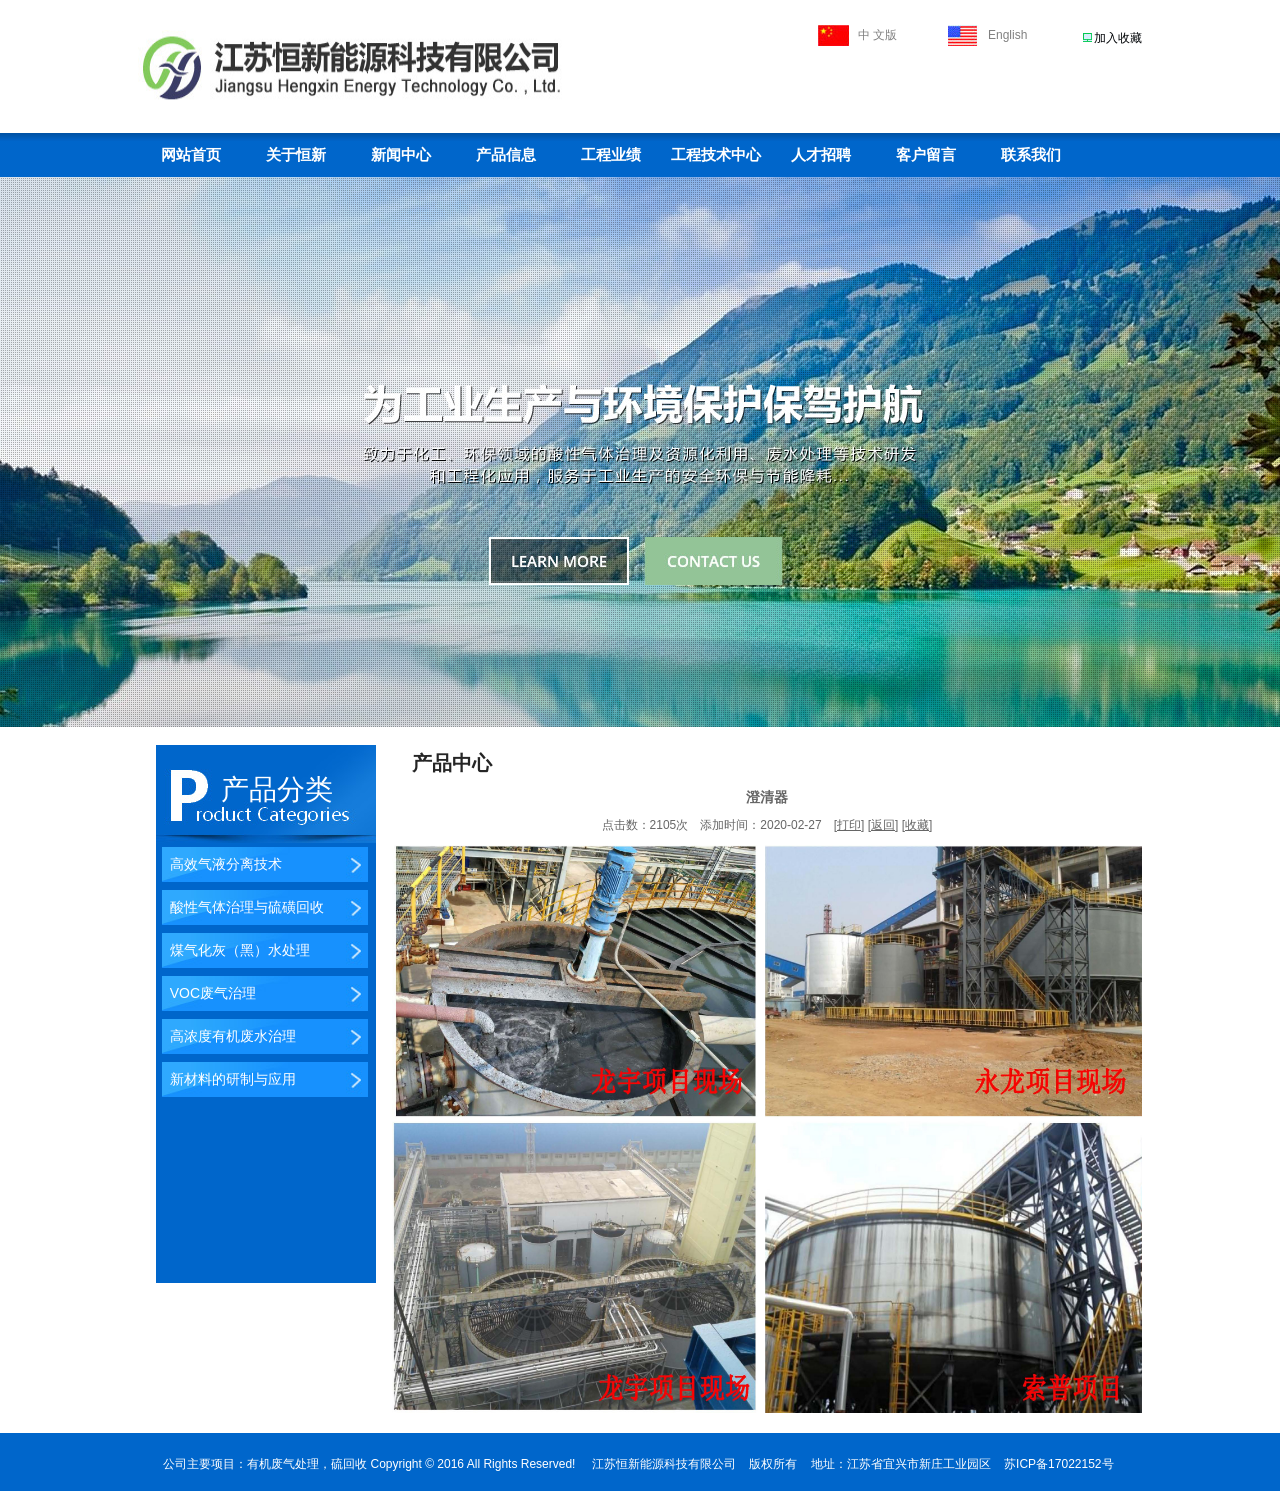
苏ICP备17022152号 (1058, 1464)
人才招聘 (821, 155)
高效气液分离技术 (222, 864)
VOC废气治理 (209, 993)
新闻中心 (401, 155)
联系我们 (1031, 155)
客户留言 (926, 155)
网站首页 (191, 155)
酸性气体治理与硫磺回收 (243, 907)
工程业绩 (611, 155)
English (1007, 35)
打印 (849, 825)
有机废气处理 (283, 1464)
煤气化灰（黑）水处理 (236, 950)
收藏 (917, 825)
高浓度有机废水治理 (229, 1036)
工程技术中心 (716, 155)
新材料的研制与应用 (229, 1079)
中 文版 (877, 35)
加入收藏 (1118, 38)
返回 (883, 825)
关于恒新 (296, 155)
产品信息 (506, 155)
